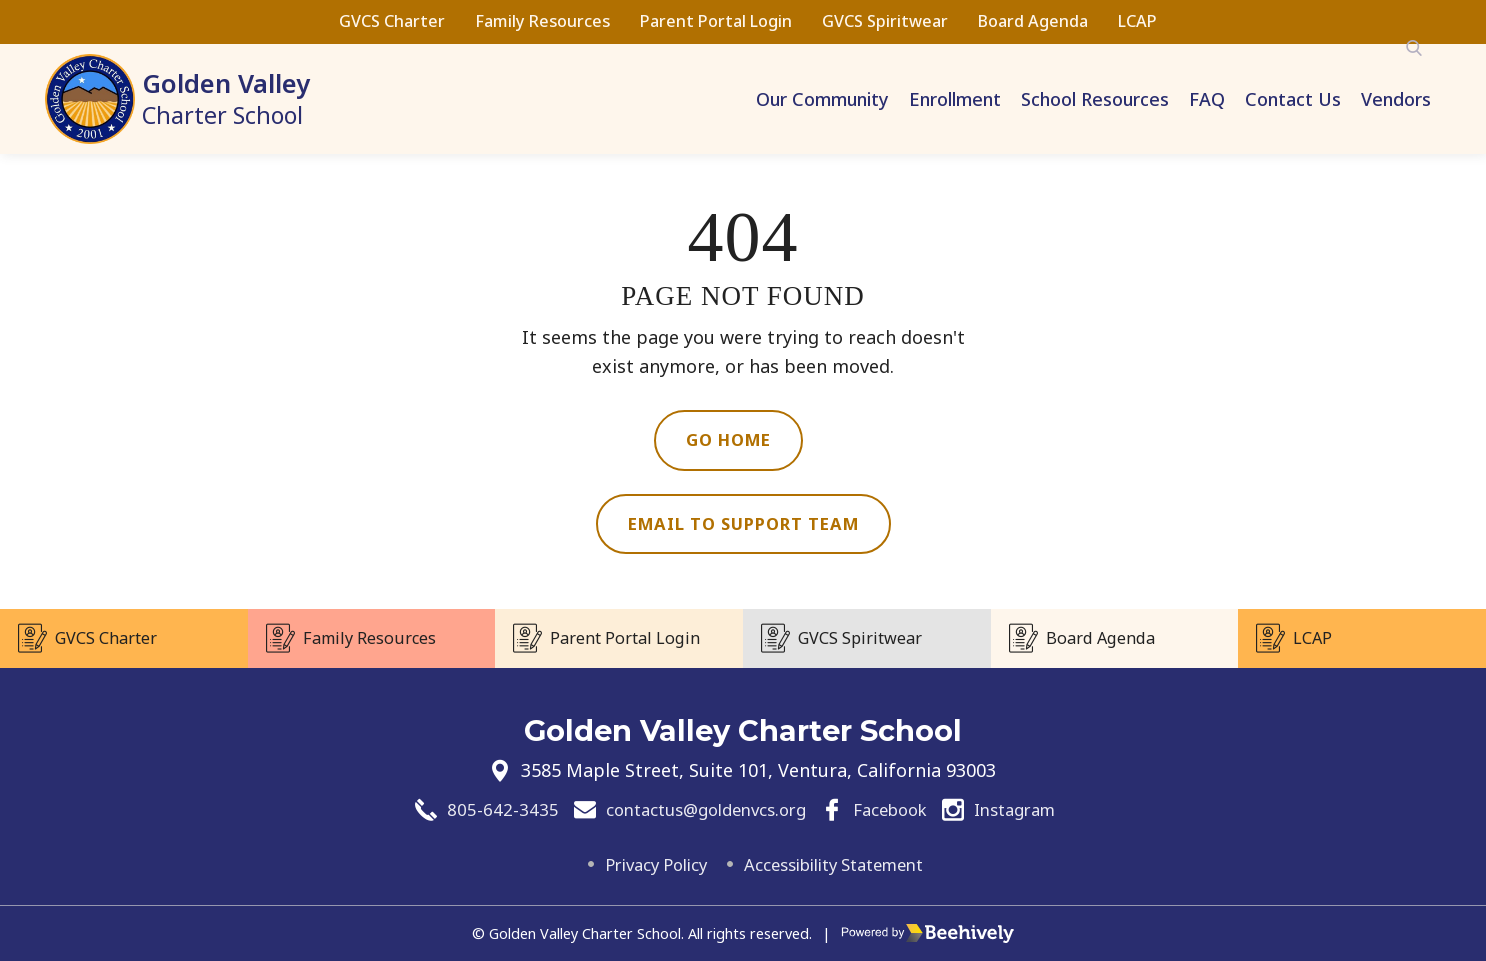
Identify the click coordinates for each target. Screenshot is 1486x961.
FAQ (1207, 99)
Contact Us (1293, 99)
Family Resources (542, 21)
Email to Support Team (743, 527)
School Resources (1095, 99)
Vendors (1396, 99)
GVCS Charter (392, 21)
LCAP (1137, 21)
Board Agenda (1033, 21)
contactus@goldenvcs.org (697, 808)
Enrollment (955, 99)
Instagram (1030, 808)
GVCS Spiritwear (885, 21)
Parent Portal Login (716, 21)
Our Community (822, 99)
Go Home (728, 441)
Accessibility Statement (840, 864)
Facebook (896, 808)
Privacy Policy (643, 864)
